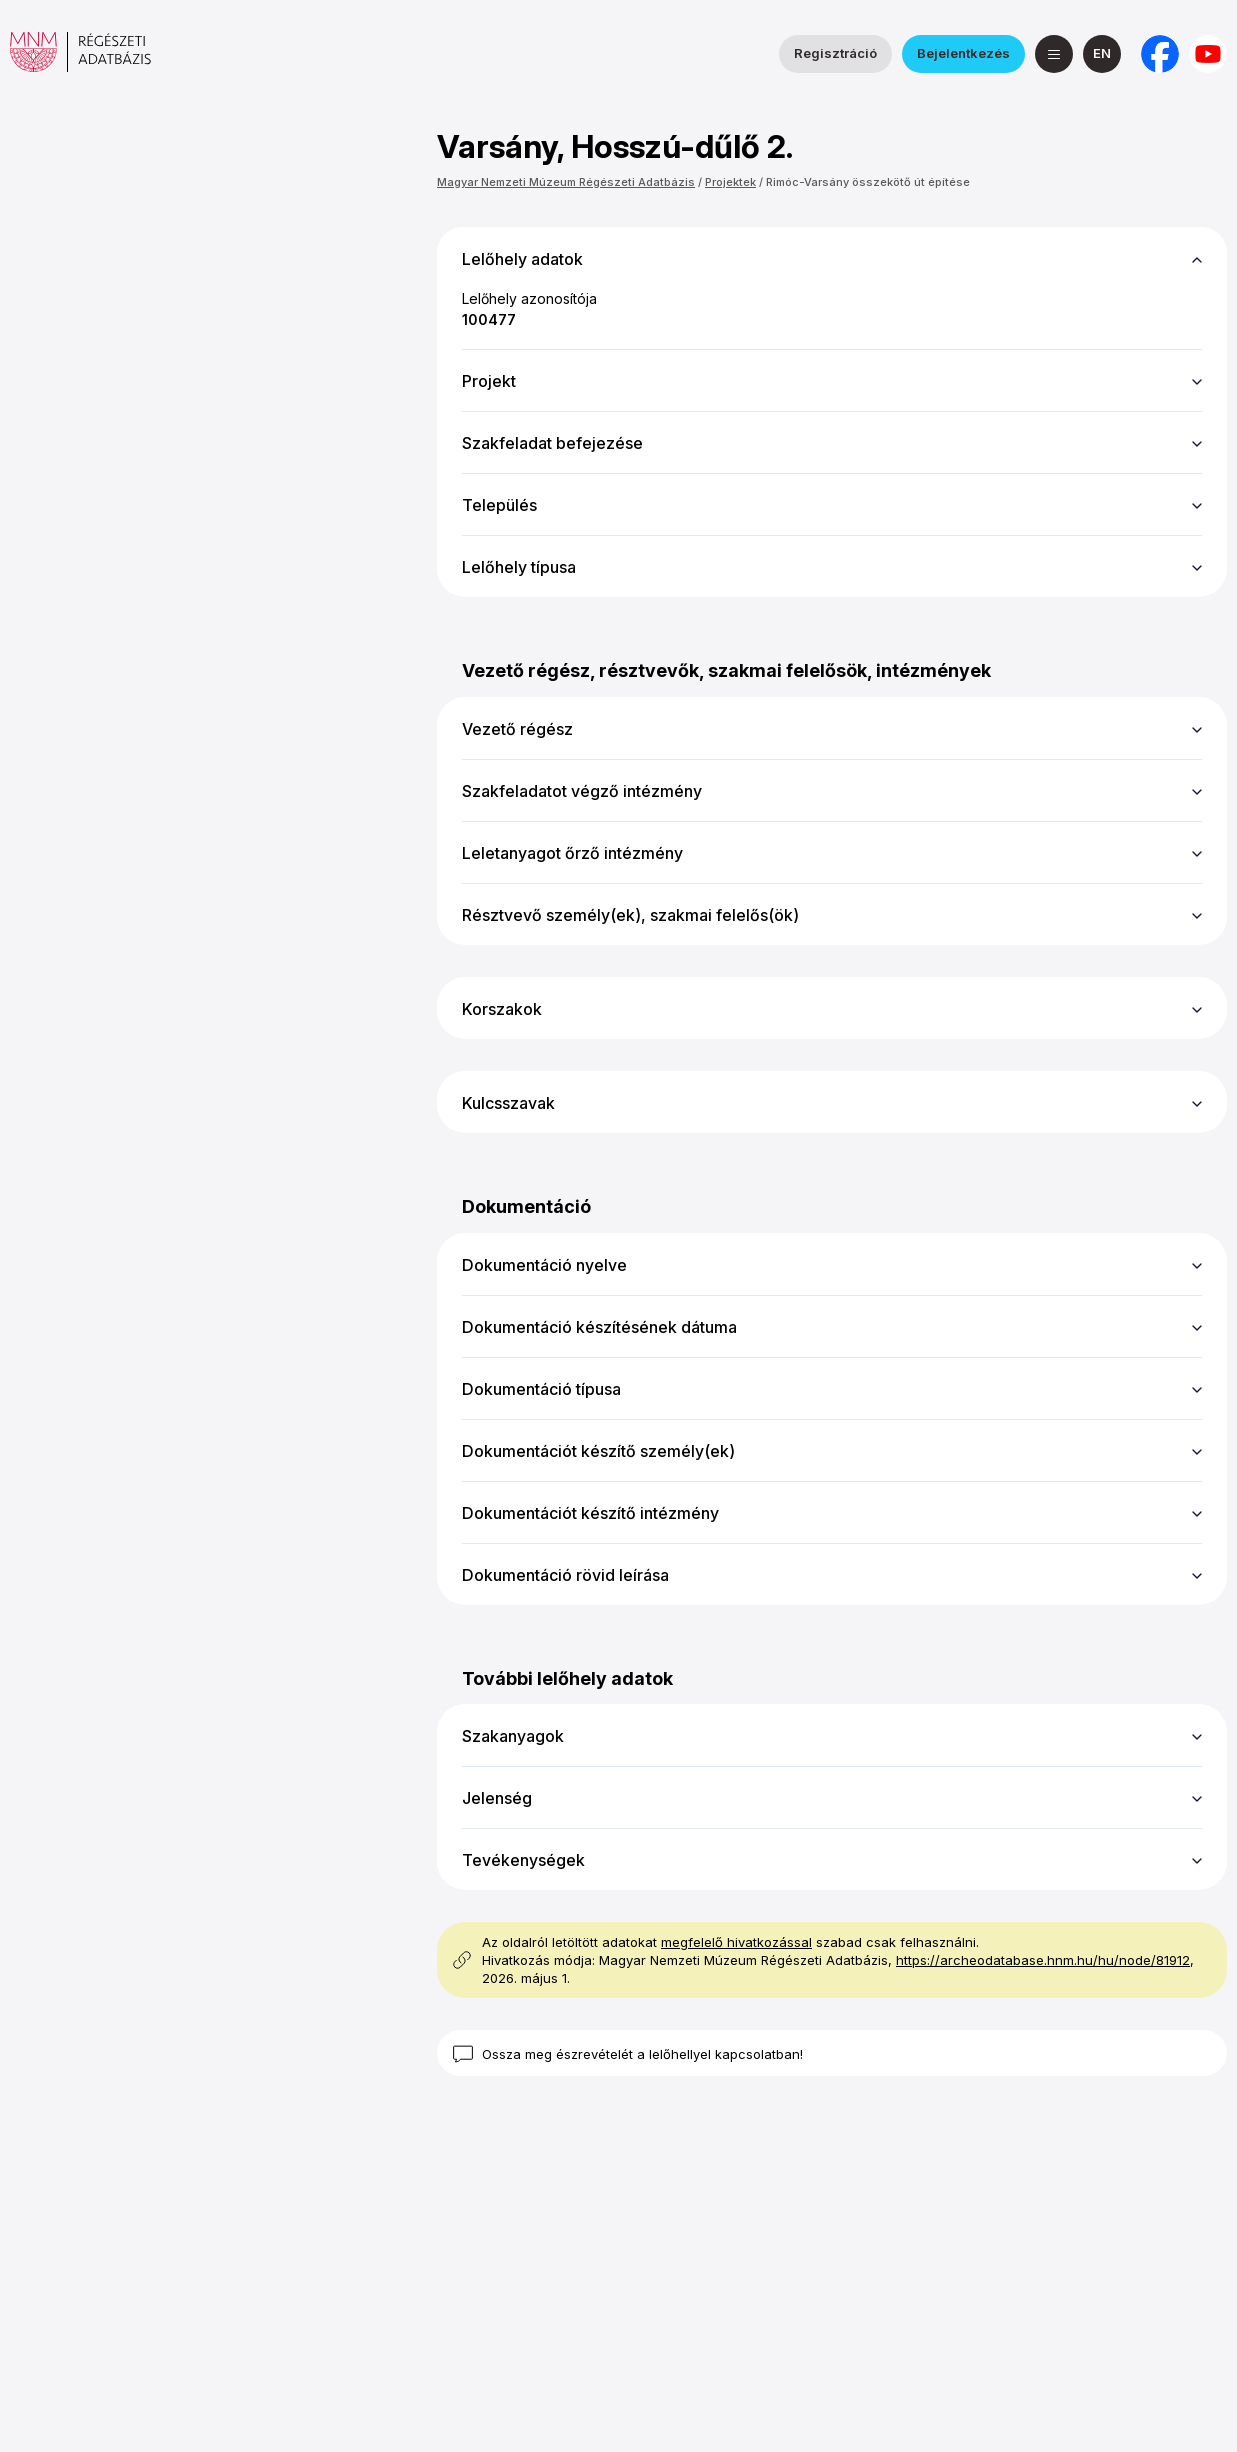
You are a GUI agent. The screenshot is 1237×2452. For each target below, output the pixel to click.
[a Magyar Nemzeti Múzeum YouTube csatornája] (1208, 54)
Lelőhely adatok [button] (522, 259)
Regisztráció (835, 53)
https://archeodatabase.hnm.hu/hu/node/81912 (1043, 1960)
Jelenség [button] (497, 1798)
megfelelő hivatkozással (736, 1942)
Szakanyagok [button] (513, 1736)
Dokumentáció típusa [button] (541, 1389)
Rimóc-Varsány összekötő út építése (868, 182)
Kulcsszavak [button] (508, 1103)
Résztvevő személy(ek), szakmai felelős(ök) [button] (630, 915)
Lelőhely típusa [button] (519, 567)
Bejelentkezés (963, 53)
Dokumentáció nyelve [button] (544, 1265)
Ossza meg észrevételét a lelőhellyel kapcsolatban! (642, 2054)
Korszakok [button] (502, 1009)
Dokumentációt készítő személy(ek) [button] (598, 1451)
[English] (1102, 54)
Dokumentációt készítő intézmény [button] (590, 1513)
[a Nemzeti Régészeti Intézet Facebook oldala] (1160, 54)
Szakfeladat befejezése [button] (552, 443)
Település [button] (499, 505)
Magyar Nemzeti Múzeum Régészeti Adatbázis (566, 182)
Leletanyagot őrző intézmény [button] (572, 853)
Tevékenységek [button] (523, 1860)
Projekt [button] (489, 381)
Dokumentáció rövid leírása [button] (565, 1575)
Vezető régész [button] (517, 729)
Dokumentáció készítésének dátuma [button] (599, 1327)
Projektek (730, 182)
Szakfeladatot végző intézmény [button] (582, 791)
